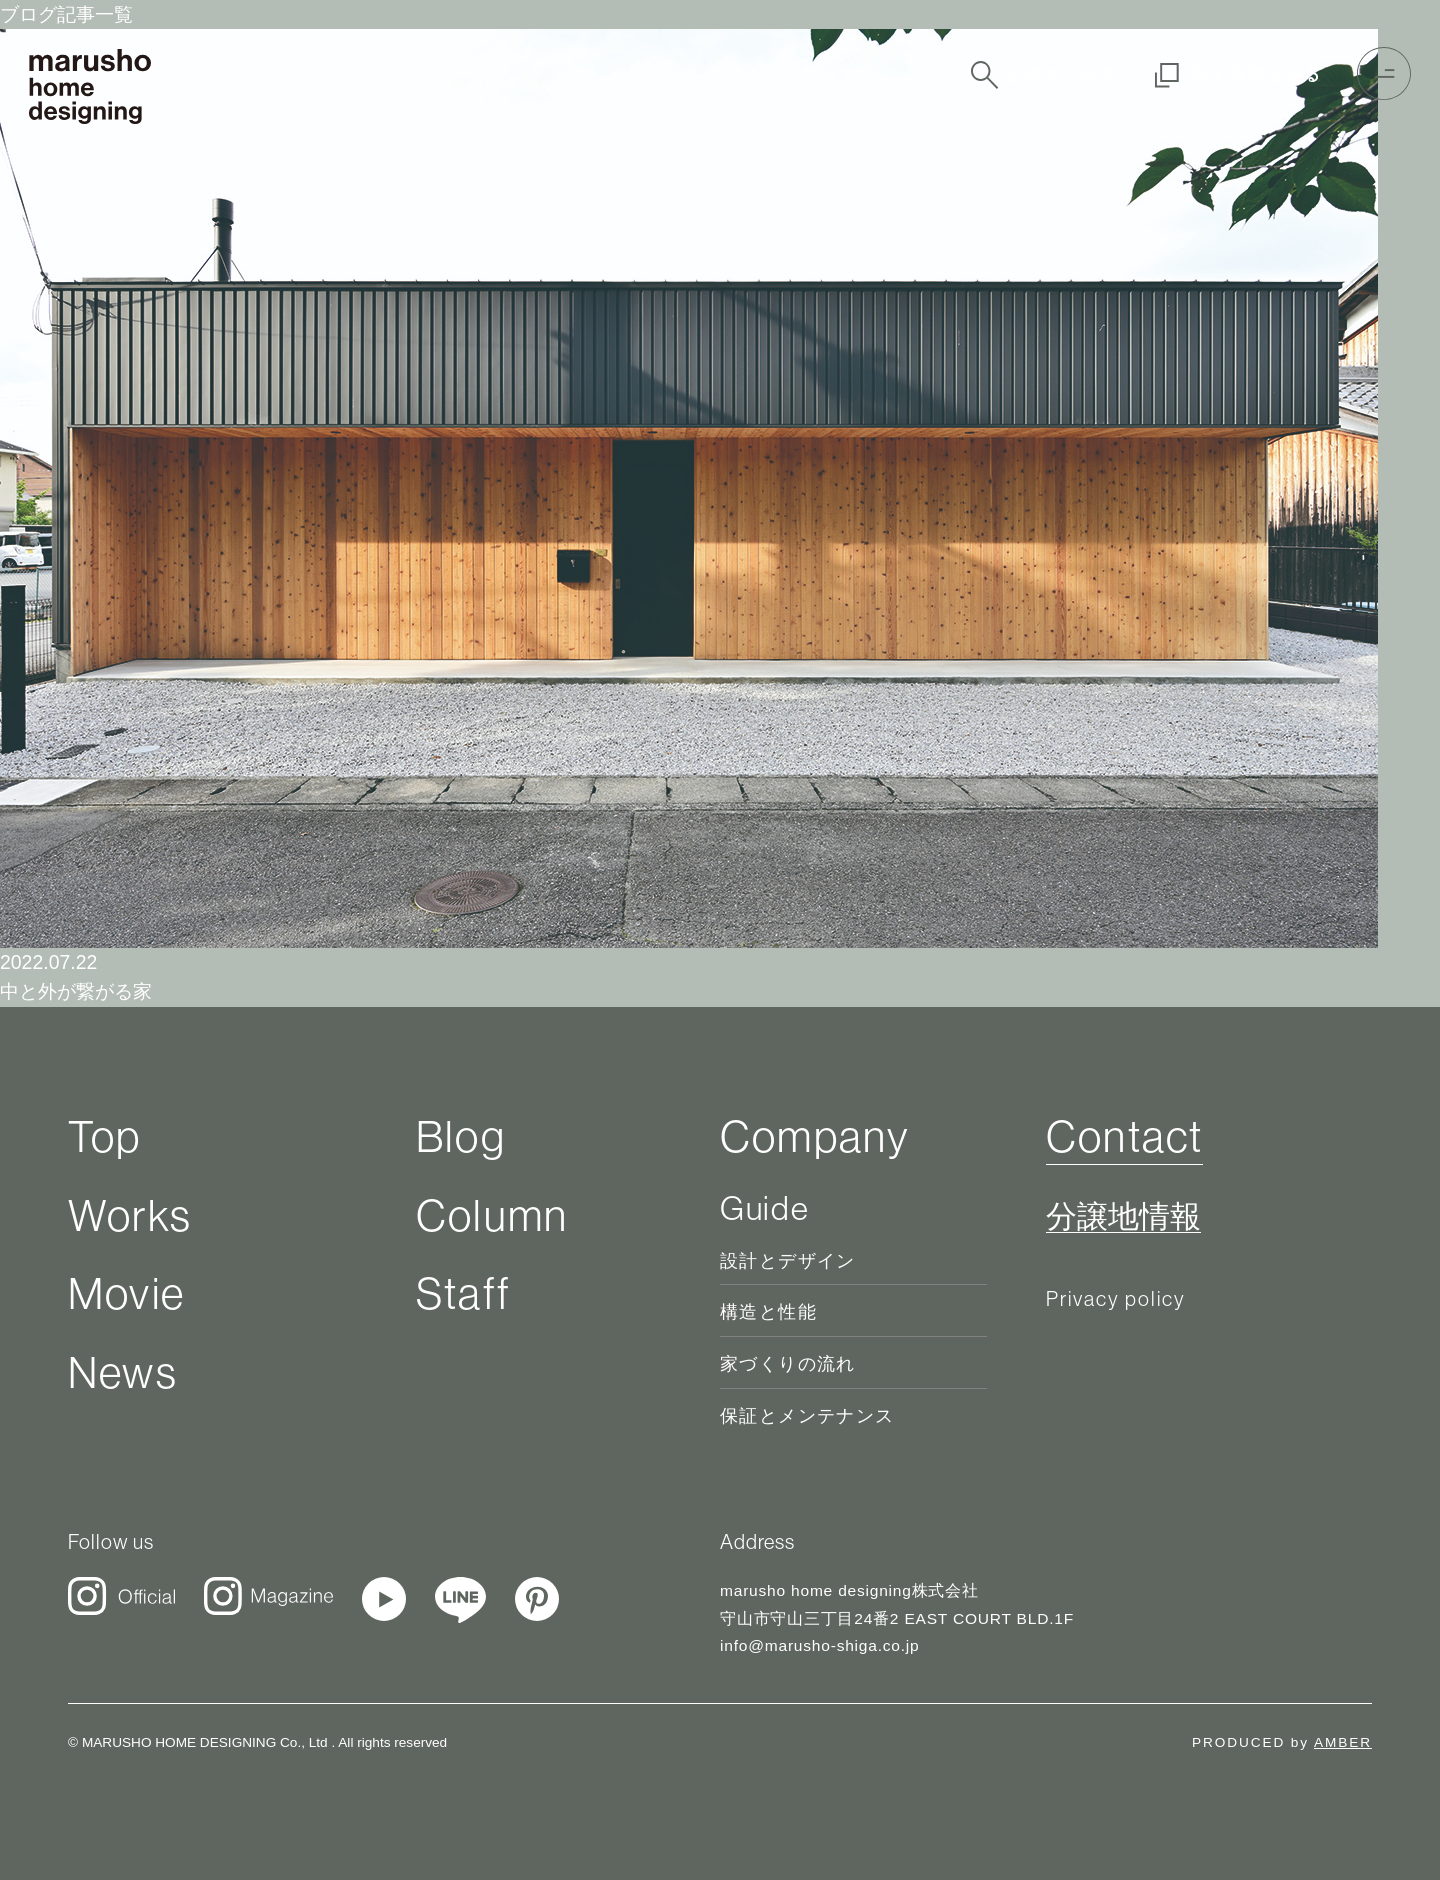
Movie (126, 1293)
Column (492, 1215)
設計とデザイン (788, 1261)
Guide (764, 1208)
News (123, 1372)
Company (815, 1136)
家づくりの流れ (788, 1364)
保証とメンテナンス (807, 1416)
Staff (463, 1293)
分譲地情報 (1123, 1217)
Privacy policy (1116, 1298)
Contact (1124, 1136)
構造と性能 (768, 1312)
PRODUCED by (1282, 1742)
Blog (461, 1136)
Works (130, 1215)
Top (105, 1136)
